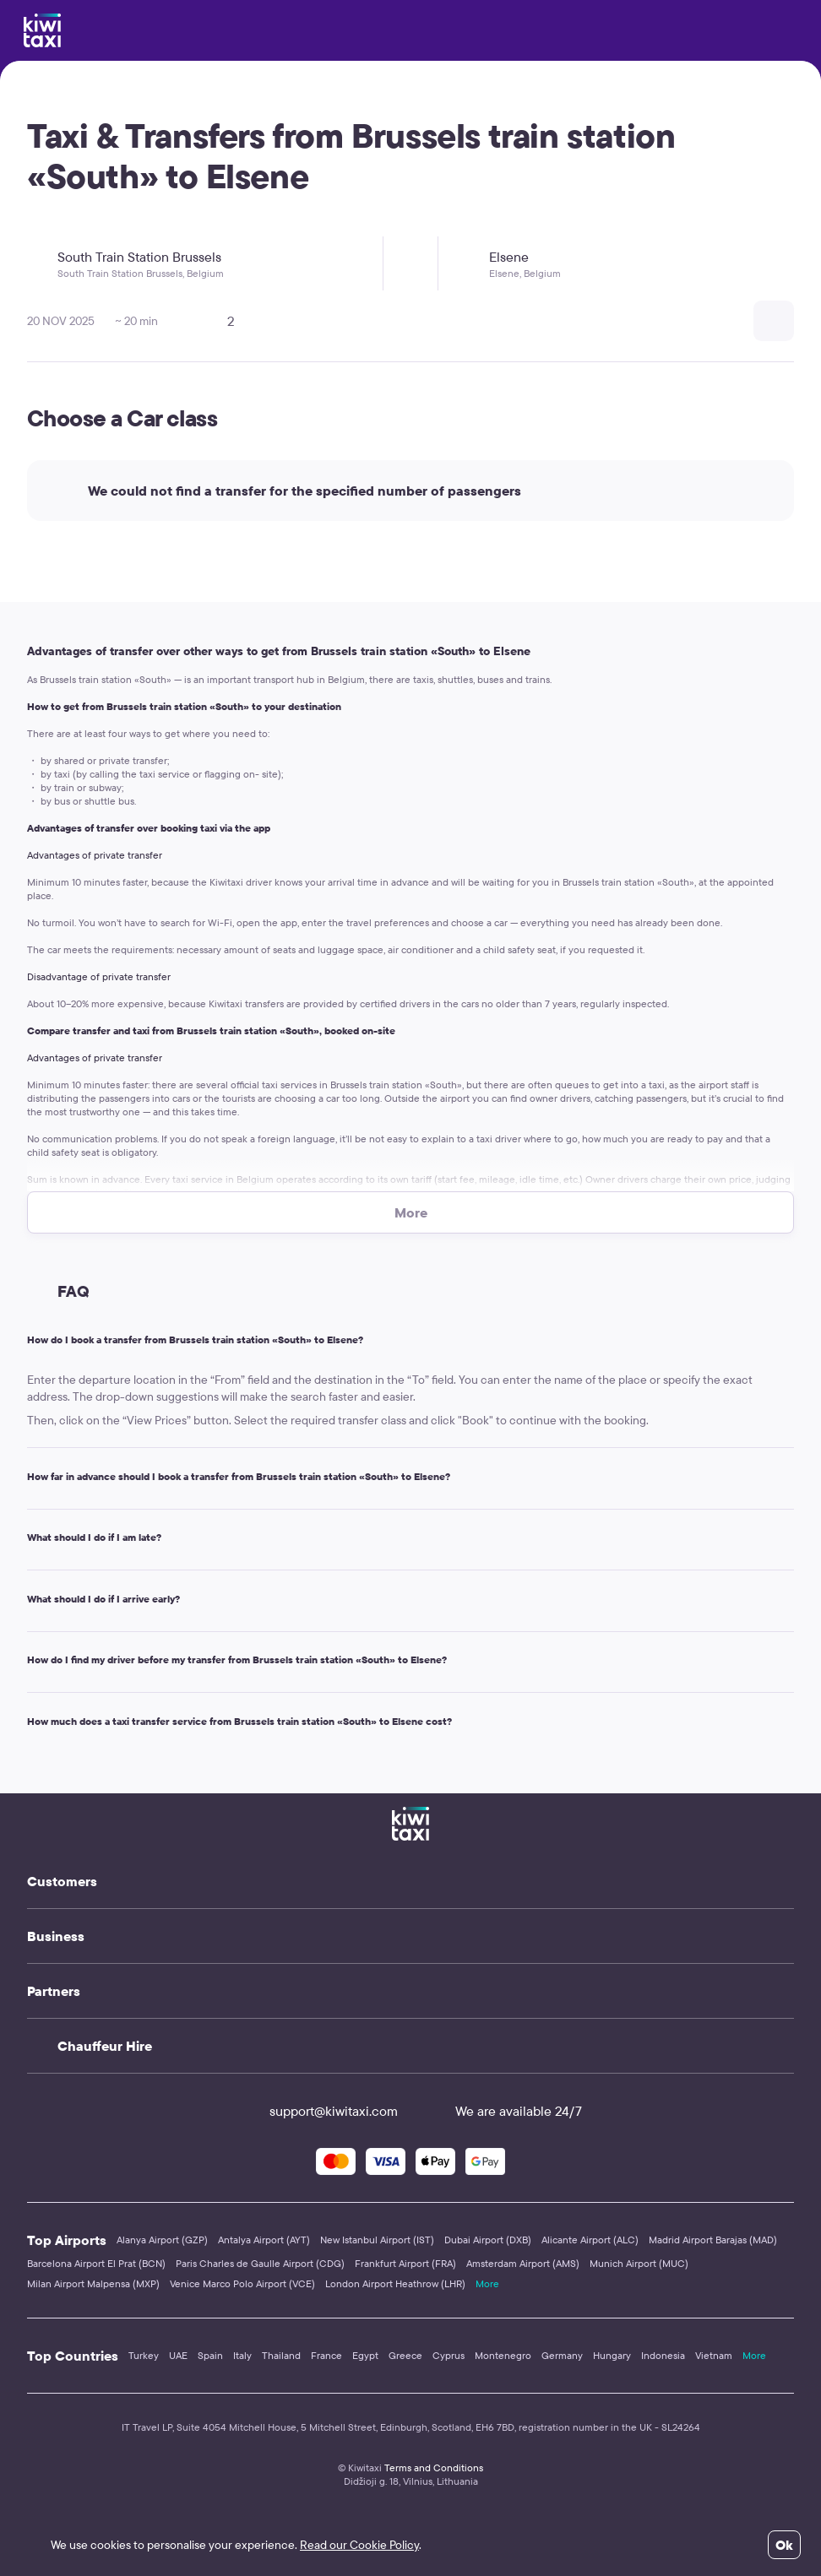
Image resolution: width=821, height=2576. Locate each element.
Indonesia (663, 2355)
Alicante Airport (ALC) (590, 2239)
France (326, 2355)
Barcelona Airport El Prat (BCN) (96, 2263)
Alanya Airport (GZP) (162, 2239)
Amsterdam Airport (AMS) (522, 2263)
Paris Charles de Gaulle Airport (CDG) (260, 2263)
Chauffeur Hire (104, 2045)
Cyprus (448, 2355)
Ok (784, 2544)
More (487, 2283)
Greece (405, 2355)
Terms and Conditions (433, 2467)
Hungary (612, 2355)
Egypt (365, 2355)
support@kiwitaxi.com (318, 2111)
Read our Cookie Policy (359, 2544)
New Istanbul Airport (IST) (377, 2239)
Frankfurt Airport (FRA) (405, 2263)
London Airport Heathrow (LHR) (395, 2283)
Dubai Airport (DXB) (487, 2239)
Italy (242, 2355)
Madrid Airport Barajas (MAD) (713, 2239)
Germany (562, 2355)
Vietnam (713, 2355)
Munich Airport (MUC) (639, 2263)
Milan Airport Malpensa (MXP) (93, 2283)
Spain (210, 2355)
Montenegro (503, 2355)
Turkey (143, 2355)
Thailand (281, 2355)
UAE (178, 2355)
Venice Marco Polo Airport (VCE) (242, 2283)
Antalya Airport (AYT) (264, 2239)
